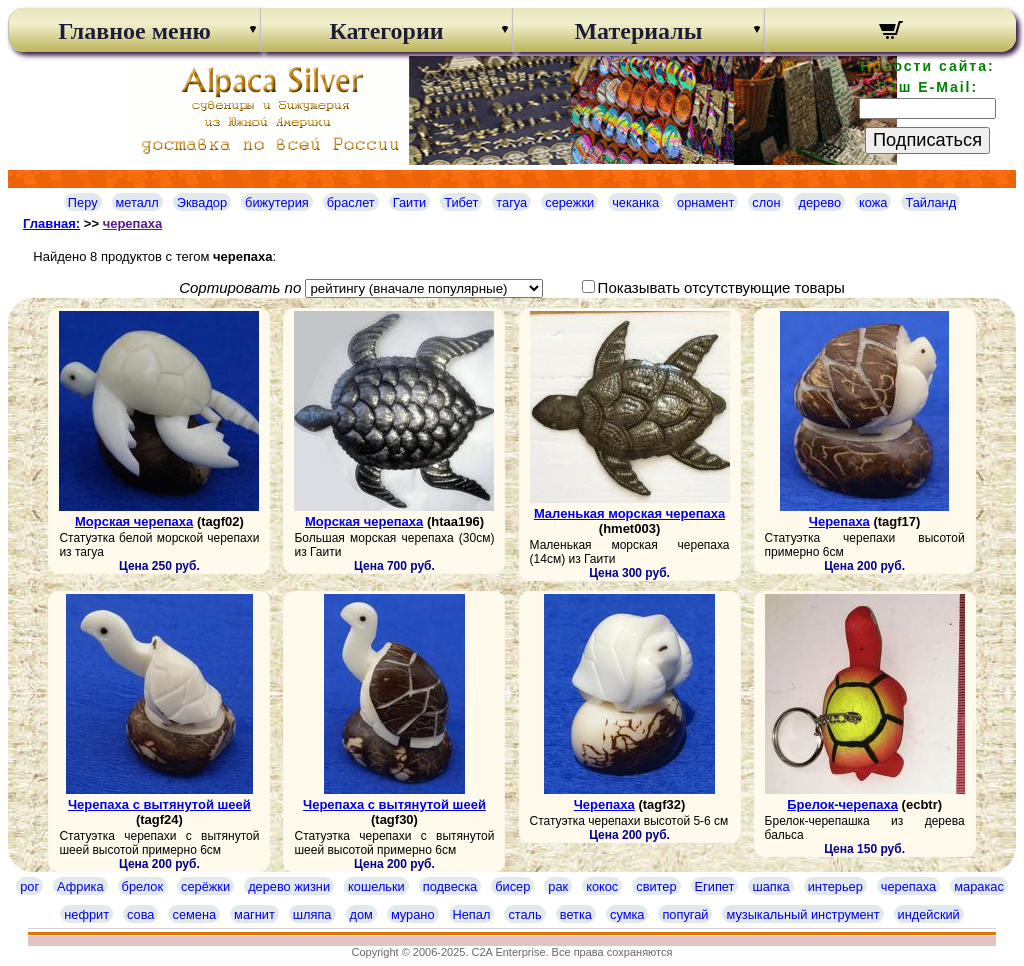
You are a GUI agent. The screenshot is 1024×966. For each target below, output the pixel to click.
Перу (83, 202)
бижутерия (277, 202)
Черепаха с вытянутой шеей (159, 804)
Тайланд (930, 202)
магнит (254, 914)
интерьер (835, 886)
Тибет (461, 202)
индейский (929, 914)
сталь (524, 914)
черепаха (133, 223)
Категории (386, 31)
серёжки (205, 886)
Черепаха (839, 521)
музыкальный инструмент (802, 914)
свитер (656, 886)
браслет (351, 202)
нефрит (86, 914)
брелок (142, 886)
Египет (715, 886)
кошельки (376, 886)
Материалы (638, 31)
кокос (602, 886)
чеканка (635, 202)
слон (766, 202)
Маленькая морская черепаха (629, 513)
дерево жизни (289, 886)
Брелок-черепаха (842, 804)
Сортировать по (240, 287)
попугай (685, 914)
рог (29, 886)
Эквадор (202, 202)
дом (361, 914)
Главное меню (134, 31)
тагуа (511, 202)
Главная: (51, 223)
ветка (576, 914)
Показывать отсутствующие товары (721, 287)
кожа (873, 202)
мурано (413, 914)
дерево (819, 202)
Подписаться (927, 140)
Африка (80, 886)
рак (558, 886)
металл (137, 202)
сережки (569, 202)
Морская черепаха (134, 521)
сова (140, 914)
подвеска (450, 886)
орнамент (705, 202)
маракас (979, 886)
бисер (512, 886)
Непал (472, 914)
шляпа (312, 914)
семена (194, 914)
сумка (627, 914)
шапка (770, 886)
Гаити (410, 202)
